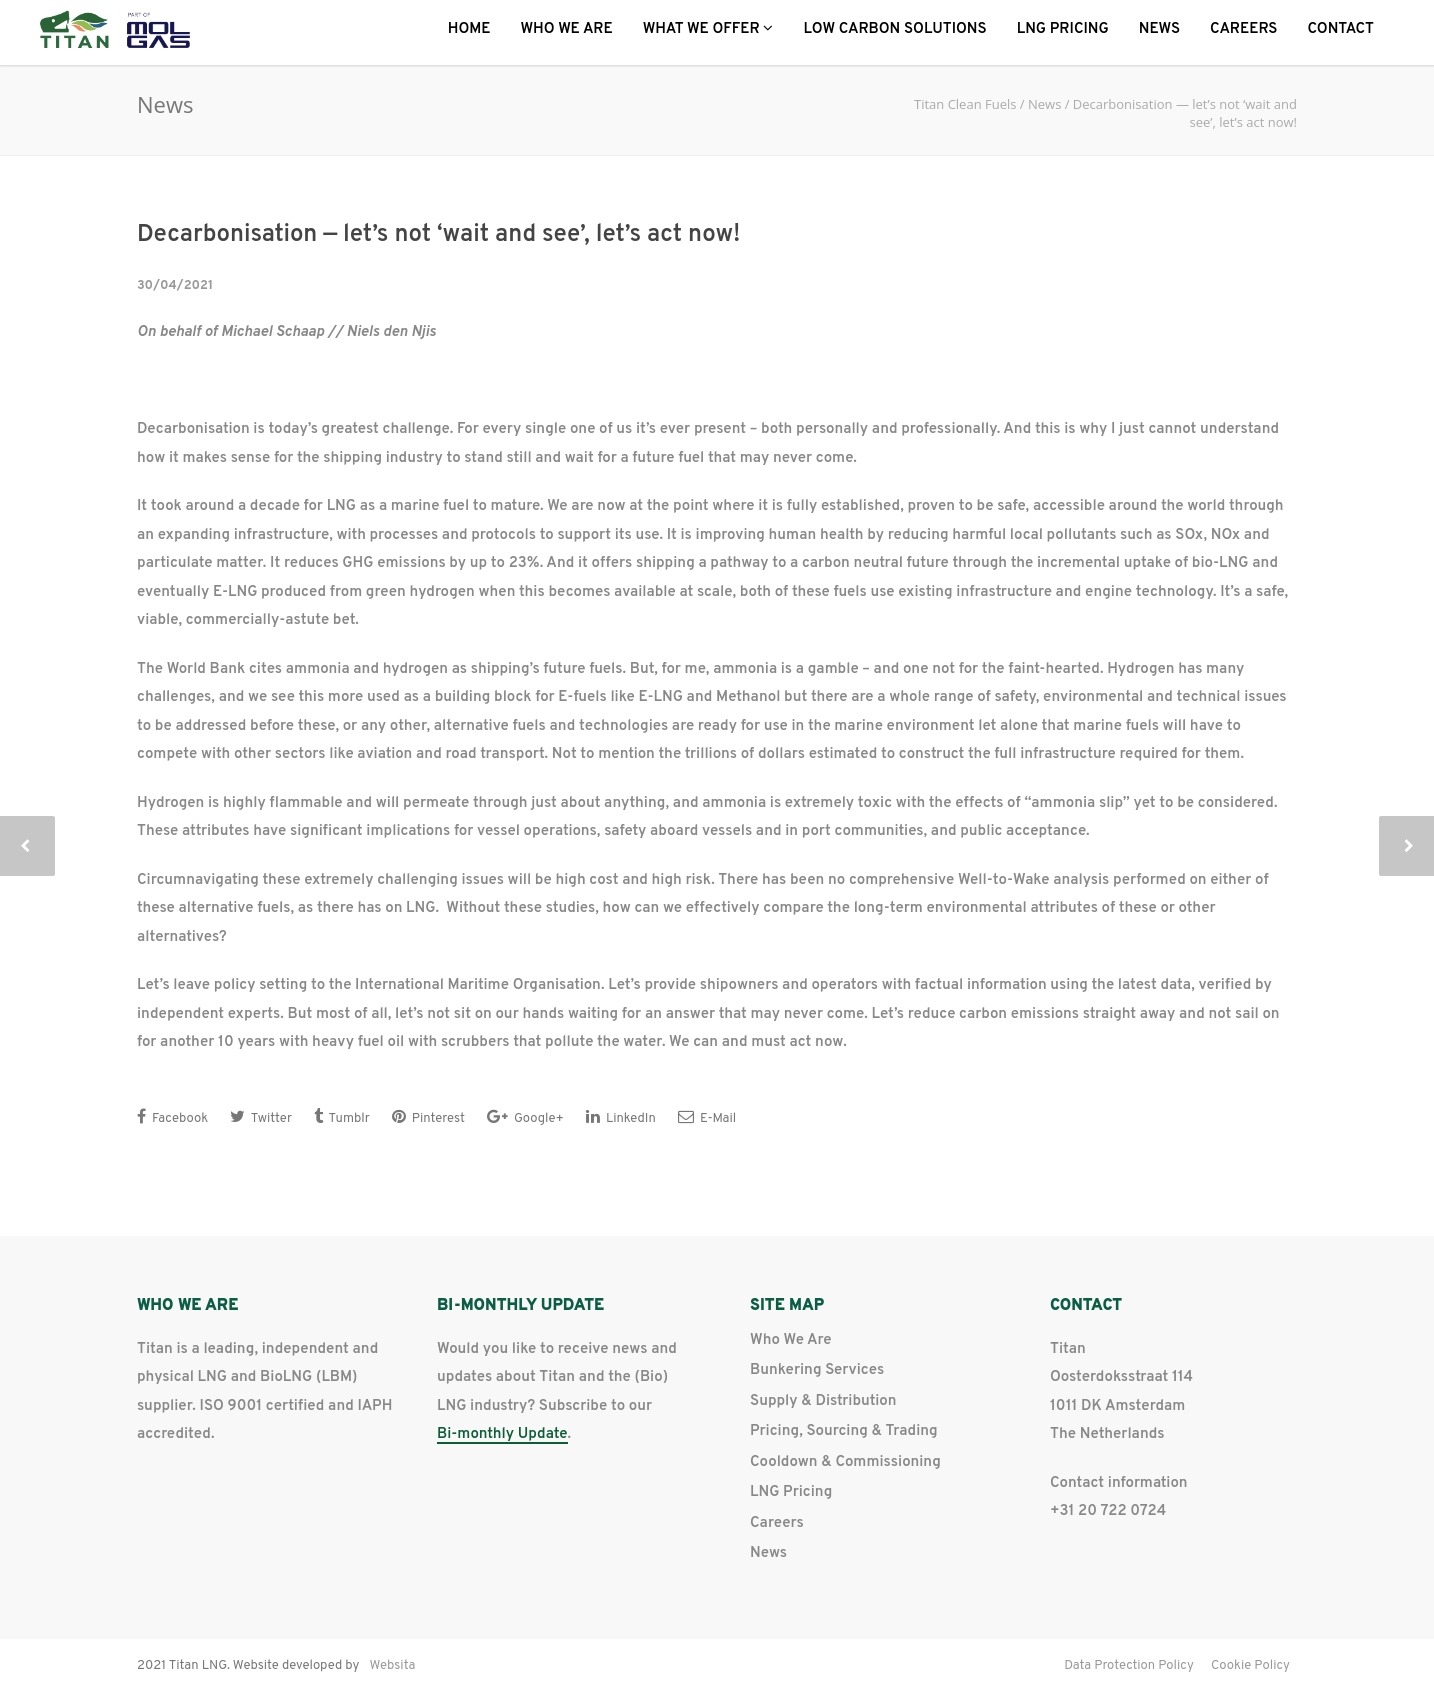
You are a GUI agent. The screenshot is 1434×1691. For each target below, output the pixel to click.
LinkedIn (621, 1117)
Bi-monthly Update (502, 1435)
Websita (392, 1666)
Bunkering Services (817, 1370)
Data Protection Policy (1129, 1666)
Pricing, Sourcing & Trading (844, 1431)
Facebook (172, 1117)
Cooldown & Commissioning (845, 1462)
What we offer (708, 29)
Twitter (261, 1117)
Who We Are (567, 29)
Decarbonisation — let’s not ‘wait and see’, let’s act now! (438, 235)
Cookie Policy (1250, 1666)
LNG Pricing (1063, 29)
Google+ (525, 1117)
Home (469, 29)
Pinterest (428, 1117)
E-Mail (707, 1117)
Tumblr (342, 1117)
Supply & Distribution (823, 1401)
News (1159, 29)
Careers (1243, 29)
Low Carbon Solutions (894, 29)
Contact (1340, 29)
